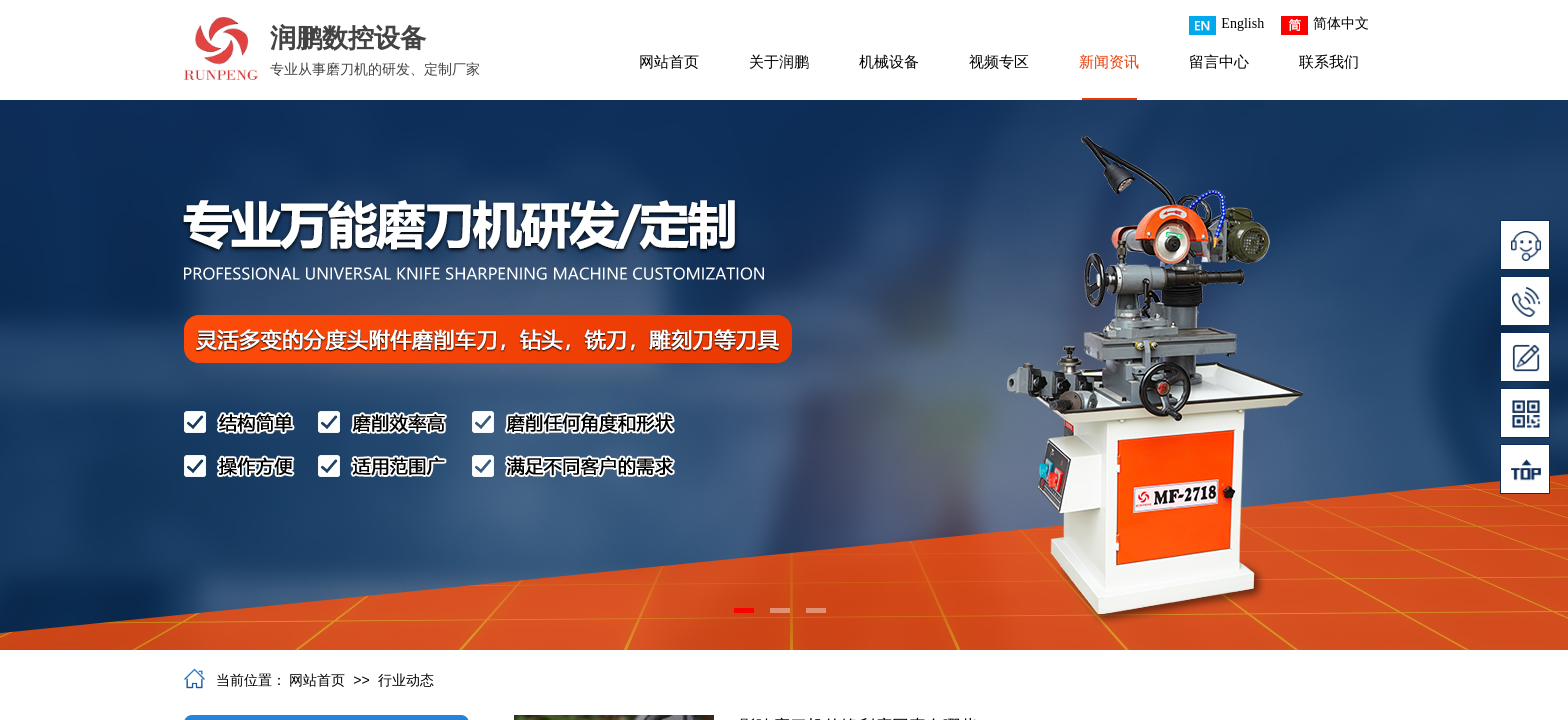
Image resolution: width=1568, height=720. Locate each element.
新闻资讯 (1109, 62)
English (1226, 25)
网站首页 (669, 62)
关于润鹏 (779, 62)
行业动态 (406, 680)
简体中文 (1325, 25)
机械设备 (889, 62)
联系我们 (1329, 62)
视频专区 (999, 62)
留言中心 (1219, 62)
